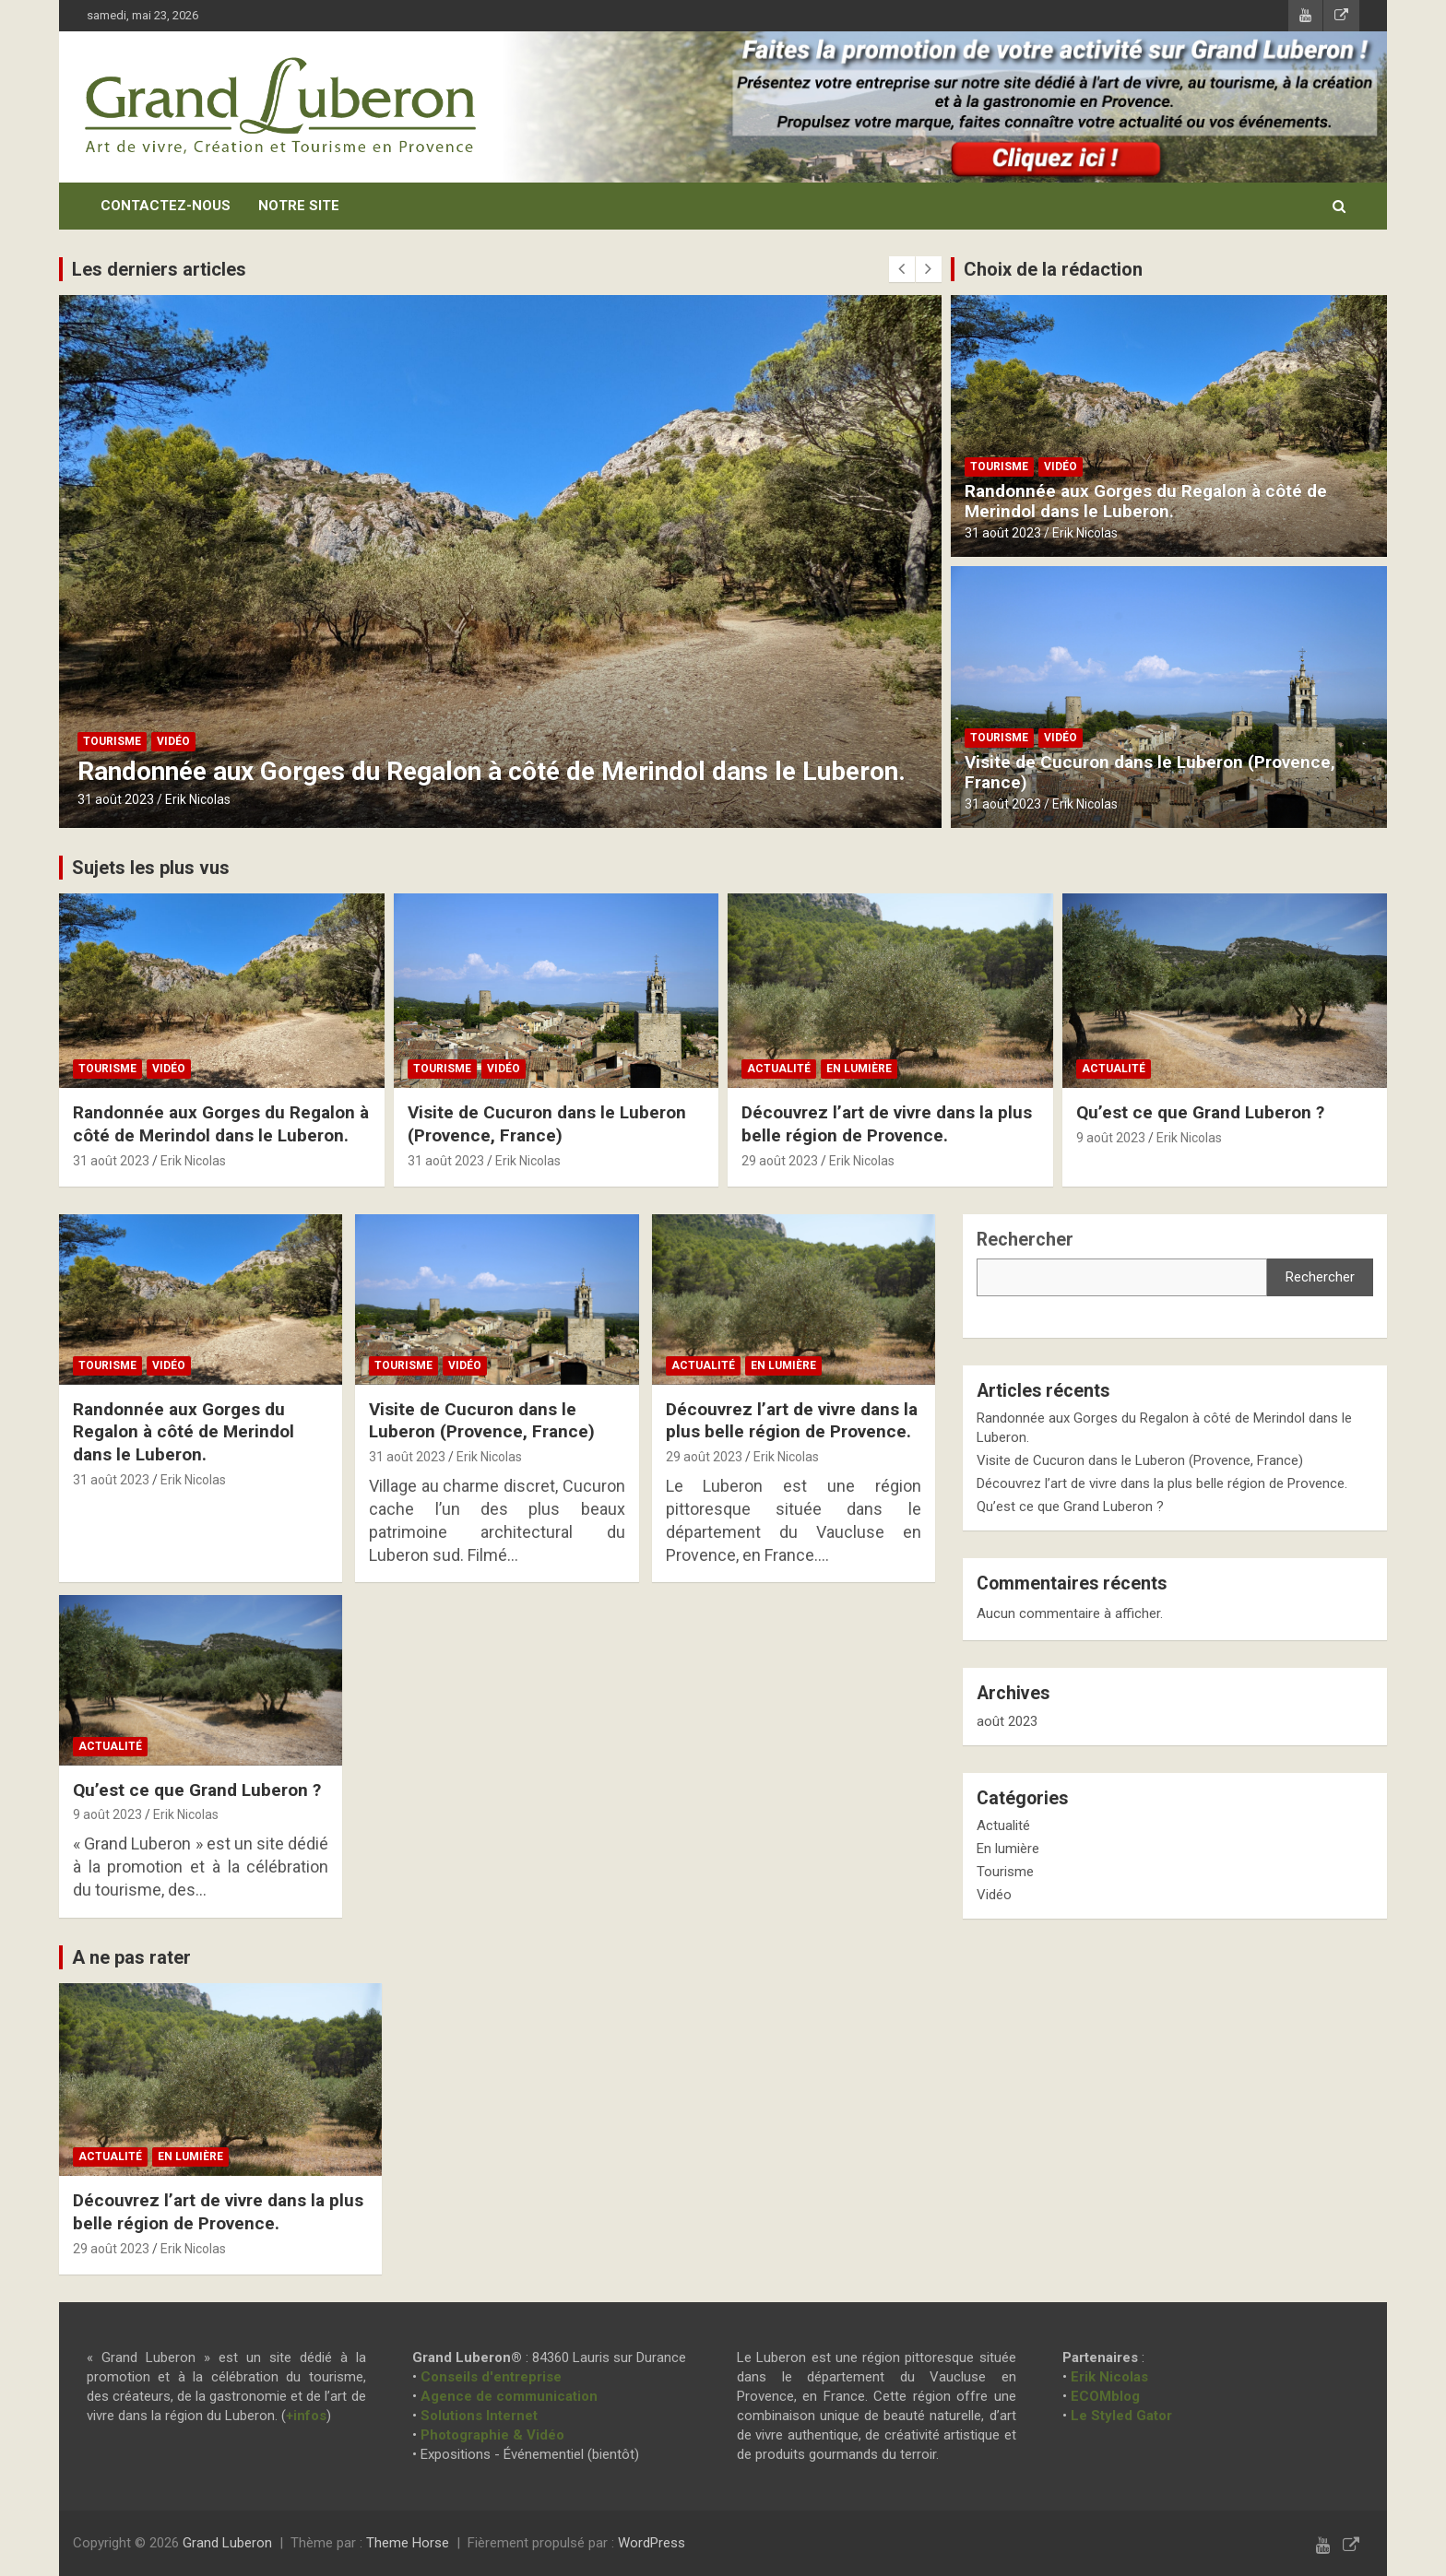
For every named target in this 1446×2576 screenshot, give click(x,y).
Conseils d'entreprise (491, 2377)
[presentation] (902, 269)
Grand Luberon (227, 2543)
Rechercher (1025, 1239)
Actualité (779, 1068)
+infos (306, 2415)
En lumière (859, 1068)
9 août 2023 (1110, 1137)
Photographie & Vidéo (492, 2435)
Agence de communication (509, 2396)
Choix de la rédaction (1053, 269)
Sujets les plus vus (151, 868)
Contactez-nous (166, 205)
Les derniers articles (159, 269)
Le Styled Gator (1121, 2415)
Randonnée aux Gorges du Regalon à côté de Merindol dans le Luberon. (491, 771)
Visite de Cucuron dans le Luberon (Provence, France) (1150, 772)
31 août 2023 (115, 799)
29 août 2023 (779, 1160)
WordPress (651, 2543)
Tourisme (112, 741)
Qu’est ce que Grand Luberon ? (1200, 1112)
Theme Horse (407, 2543)
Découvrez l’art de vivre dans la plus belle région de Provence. (886, 1124)
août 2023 (1007, 1721)
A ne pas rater (131, 1957)
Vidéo (173, 741)
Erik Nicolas (198, 799)
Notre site (298, 205)
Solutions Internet (479, 2415)
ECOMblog (1105, 2396)
